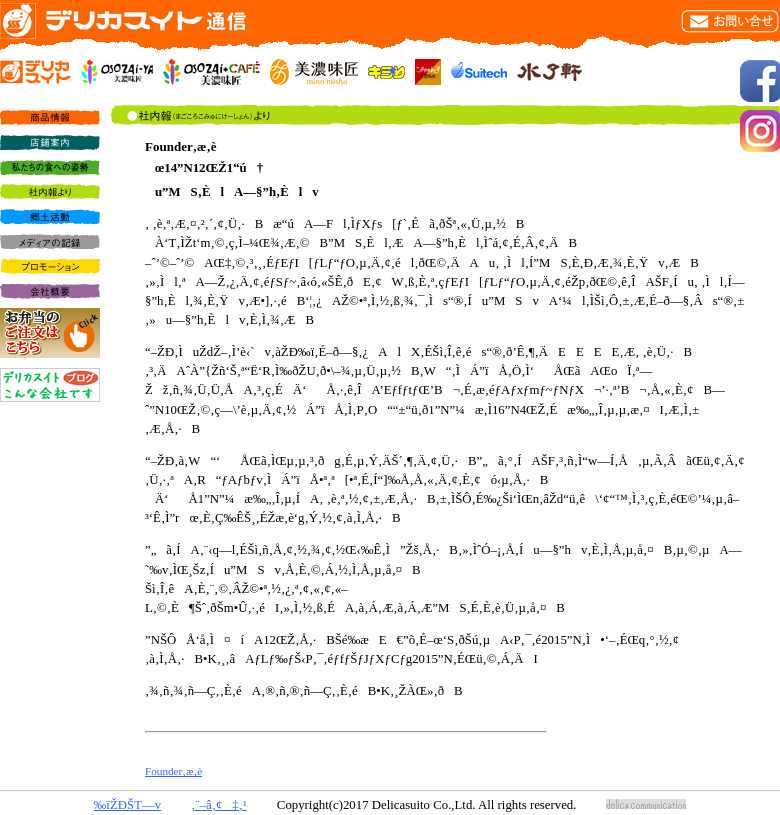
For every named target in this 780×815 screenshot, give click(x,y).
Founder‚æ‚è (173, 771)
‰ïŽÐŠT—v (128, 805)
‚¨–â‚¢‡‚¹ (219, 805)
